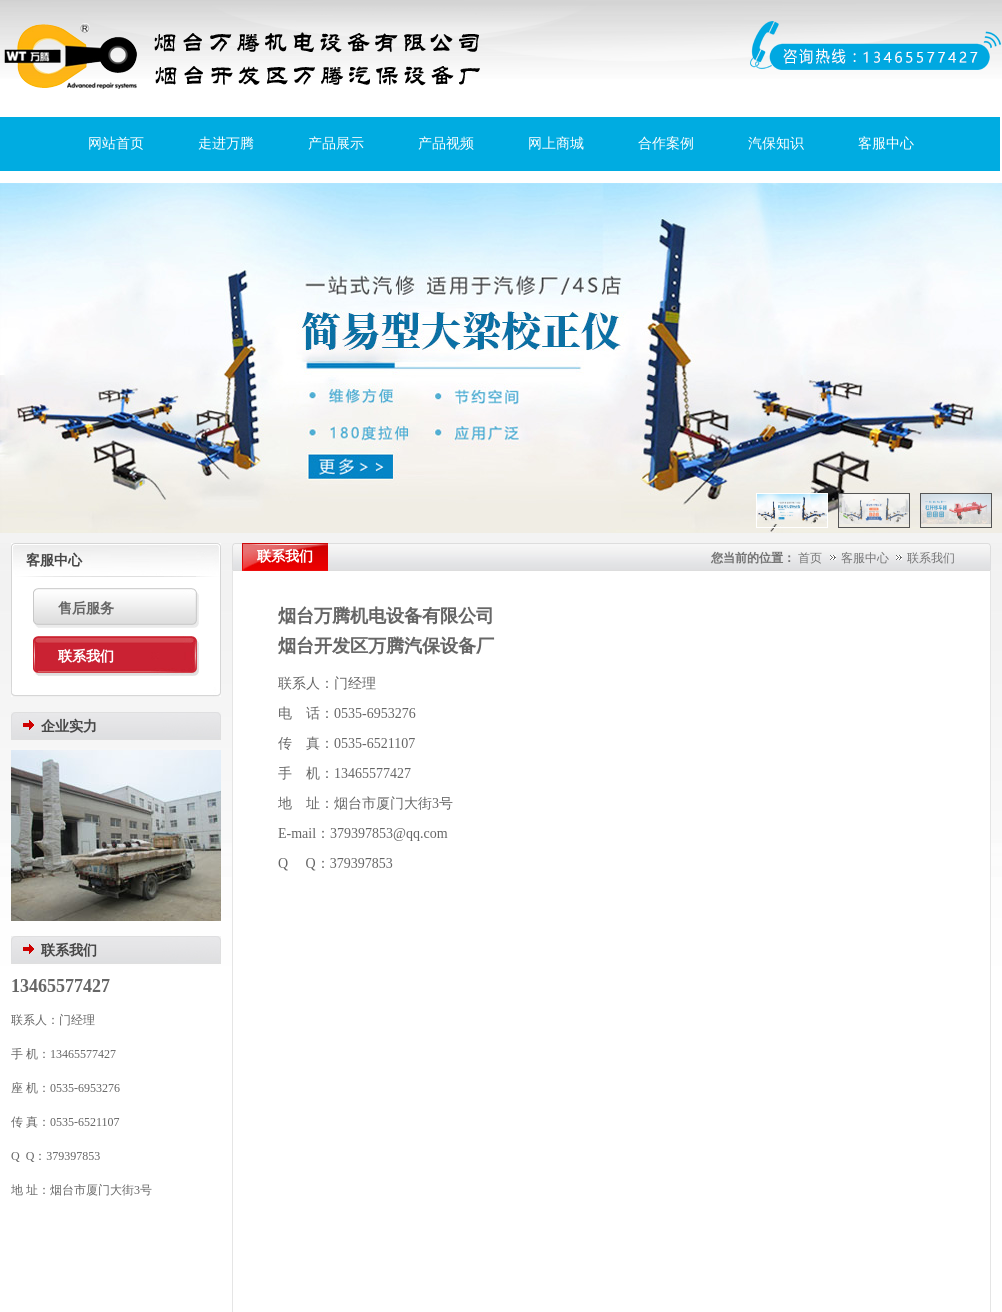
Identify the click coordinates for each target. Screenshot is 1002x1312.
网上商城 (556, 143)
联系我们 (931, 558)
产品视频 (446, 143)
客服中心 (886, 143)
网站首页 (116, 143)
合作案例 (666, 143)
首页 (810, 558)
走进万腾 (226, 143)
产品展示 (336, 143)
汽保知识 (776, 143)
